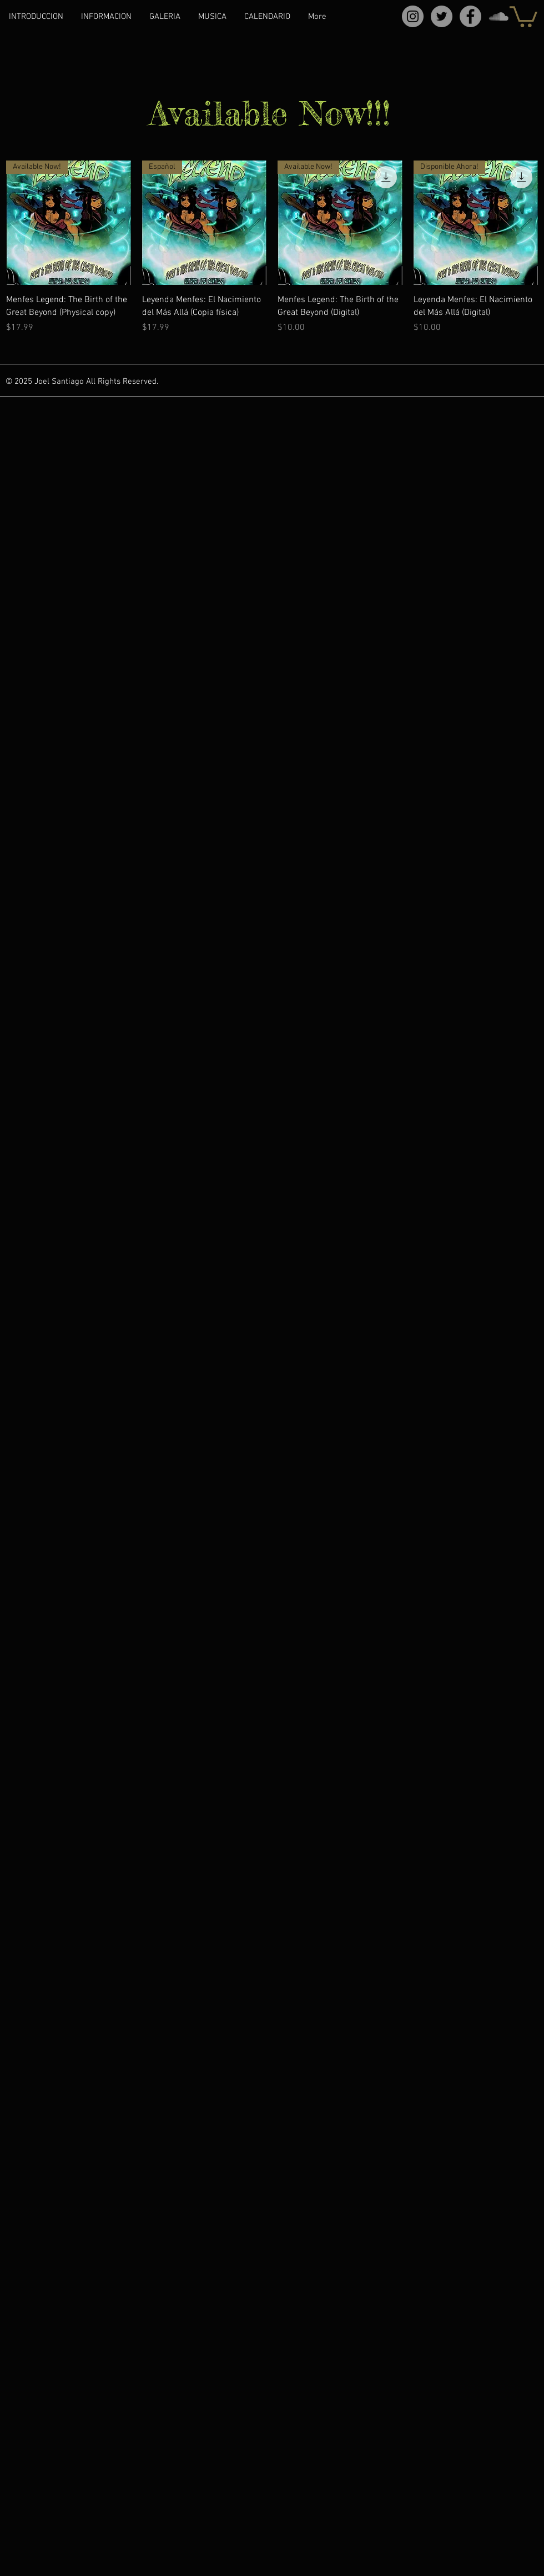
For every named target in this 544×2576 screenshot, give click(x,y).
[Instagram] (413, 16)
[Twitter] (441, 16)
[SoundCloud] (499, 16)
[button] (523, 15)
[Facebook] (470, 16)
